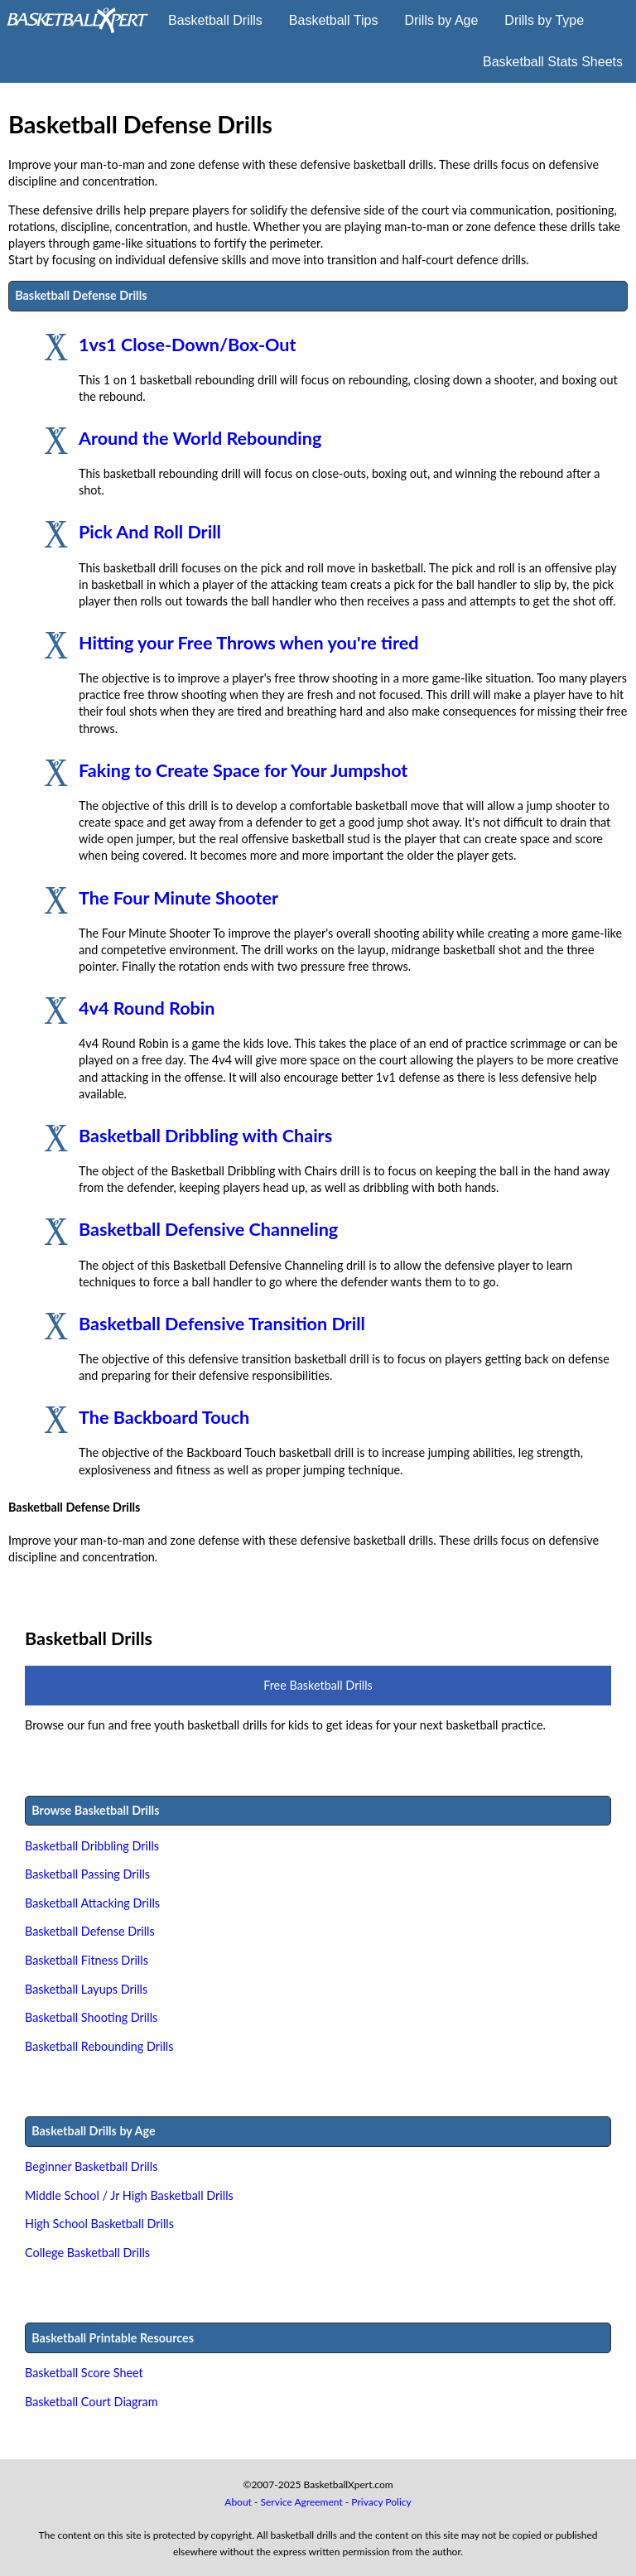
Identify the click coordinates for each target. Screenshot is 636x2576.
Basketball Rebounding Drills (99, 2046)
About (238, 2502)
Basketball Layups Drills (86, 1989)
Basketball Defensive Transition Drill (222, 1323)
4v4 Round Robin (147, 1008)
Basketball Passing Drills (87, 1874)
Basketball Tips (333, 20)
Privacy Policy (381, 2502)
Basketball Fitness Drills (86, 1960)
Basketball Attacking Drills (92, 1903)
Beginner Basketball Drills (91, 2166)
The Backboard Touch (164, 1417)
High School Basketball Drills (99, 2224)
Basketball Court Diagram (91, 2402)
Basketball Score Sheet (84, 2373)
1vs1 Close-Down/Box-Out (187, 344)
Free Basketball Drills (318, 1685)
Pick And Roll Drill (150, 532)
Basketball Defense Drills (90, 1931)
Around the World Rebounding (200, 438)
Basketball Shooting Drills (91, 2017)
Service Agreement (302, 2502)
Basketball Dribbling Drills (92, 1846)
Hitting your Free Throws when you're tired (248, 643)
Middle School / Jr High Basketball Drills (129, 2195)
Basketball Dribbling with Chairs (205, 1135)
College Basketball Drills (87, 2253)
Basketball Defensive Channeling (208, 1229)
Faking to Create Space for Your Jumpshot (243, 770)
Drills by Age (441, 20)
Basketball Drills (215, 20)
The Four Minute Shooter (178, 898)
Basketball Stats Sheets (553, 62)
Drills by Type (544, 20)
